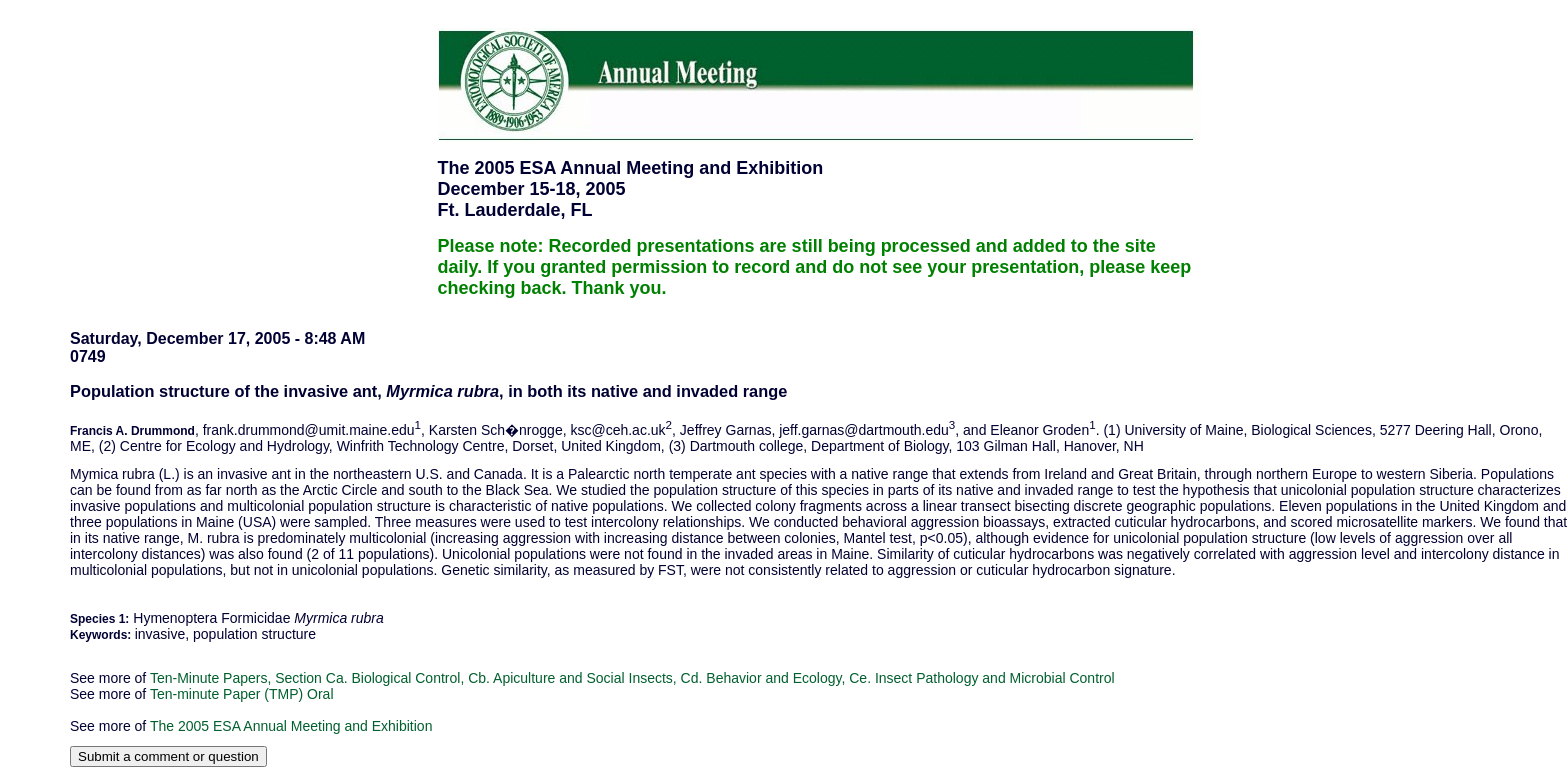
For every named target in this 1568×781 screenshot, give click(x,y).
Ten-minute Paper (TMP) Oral (242, 694)
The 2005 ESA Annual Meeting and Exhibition (291, 726)
